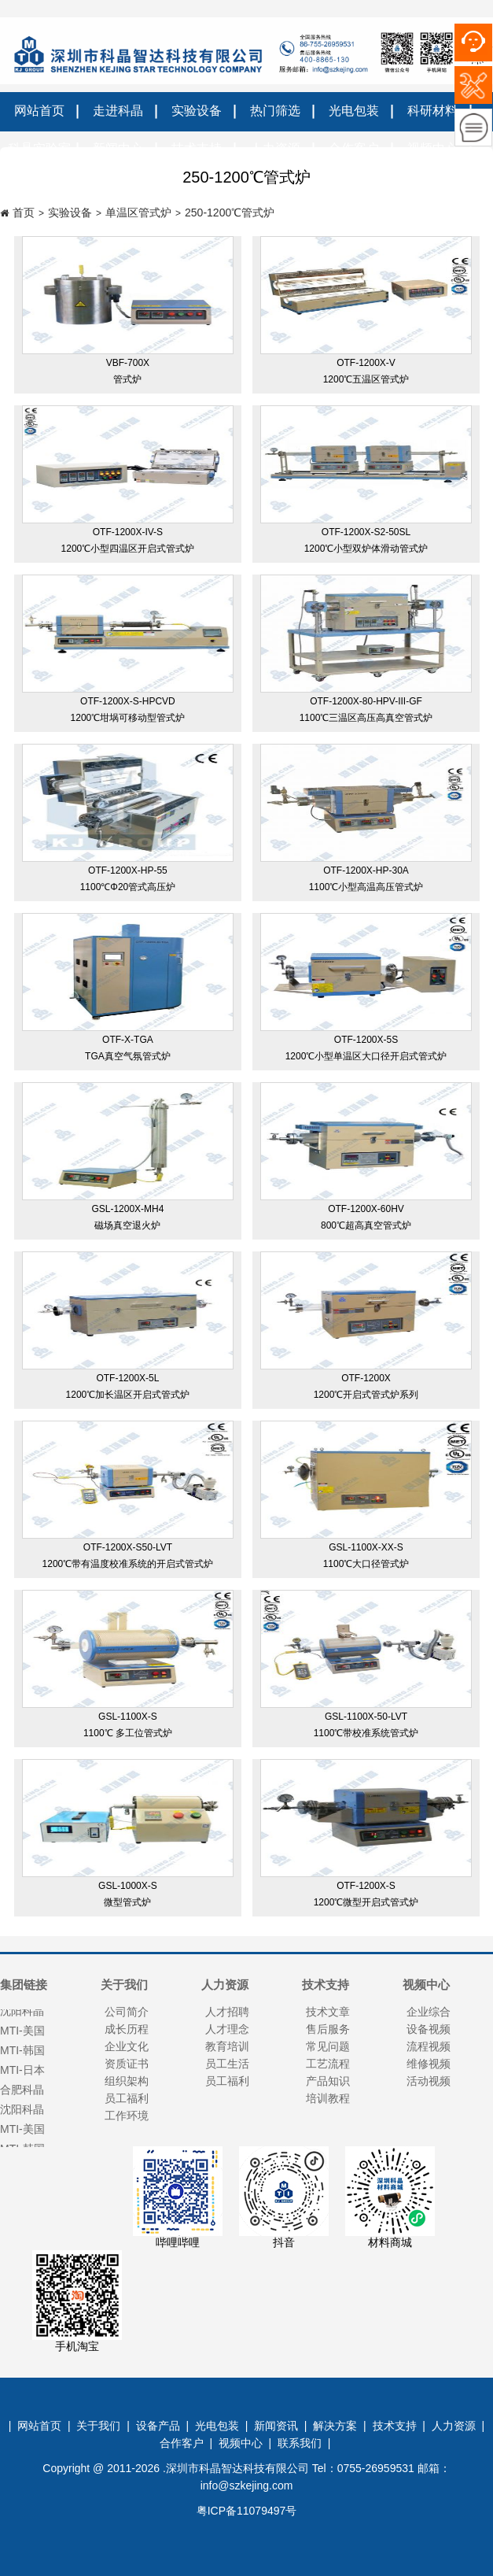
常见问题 (328, 2046)
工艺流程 (328, 2063)
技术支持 (395, 2425)
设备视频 (429, 2029)
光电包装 (354, 110)
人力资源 (454, 2425)
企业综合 (429, 2011)
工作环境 (127, 2115)
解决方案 (335, 2425)
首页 (24, 212)
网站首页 (39, 110)
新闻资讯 (276, 2425)
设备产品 (158, 2425)
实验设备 (196, 110)
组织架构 (127, 2081)
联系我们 (300, 2443)
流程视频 (429, 2046)
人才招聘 (227, 2011)
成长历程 (127, 2029)
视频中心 (241, 2443)
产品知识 (328, 2081)
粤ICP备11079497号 (247, 2510)
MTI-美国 (22, 2131)
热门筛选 (275, 110)
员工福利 (127, 2098)
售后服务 (328, 2029)
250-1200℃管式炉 (229, 212)
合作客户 (182, 2443)
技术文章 (328, 2011)
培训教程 (328, 2098)
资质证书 (127, 2063)
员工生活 (227, 2063)
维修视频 (429, 2063)
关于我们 (98, 2425)
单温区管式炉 (138, 212)
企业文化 (127, 2046)
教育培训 (227, 2046)
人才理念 (227, 2029)
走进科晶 (118, 110)
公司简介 (127, 2011)
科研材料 (432, 110)
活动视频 (429, 2081)
